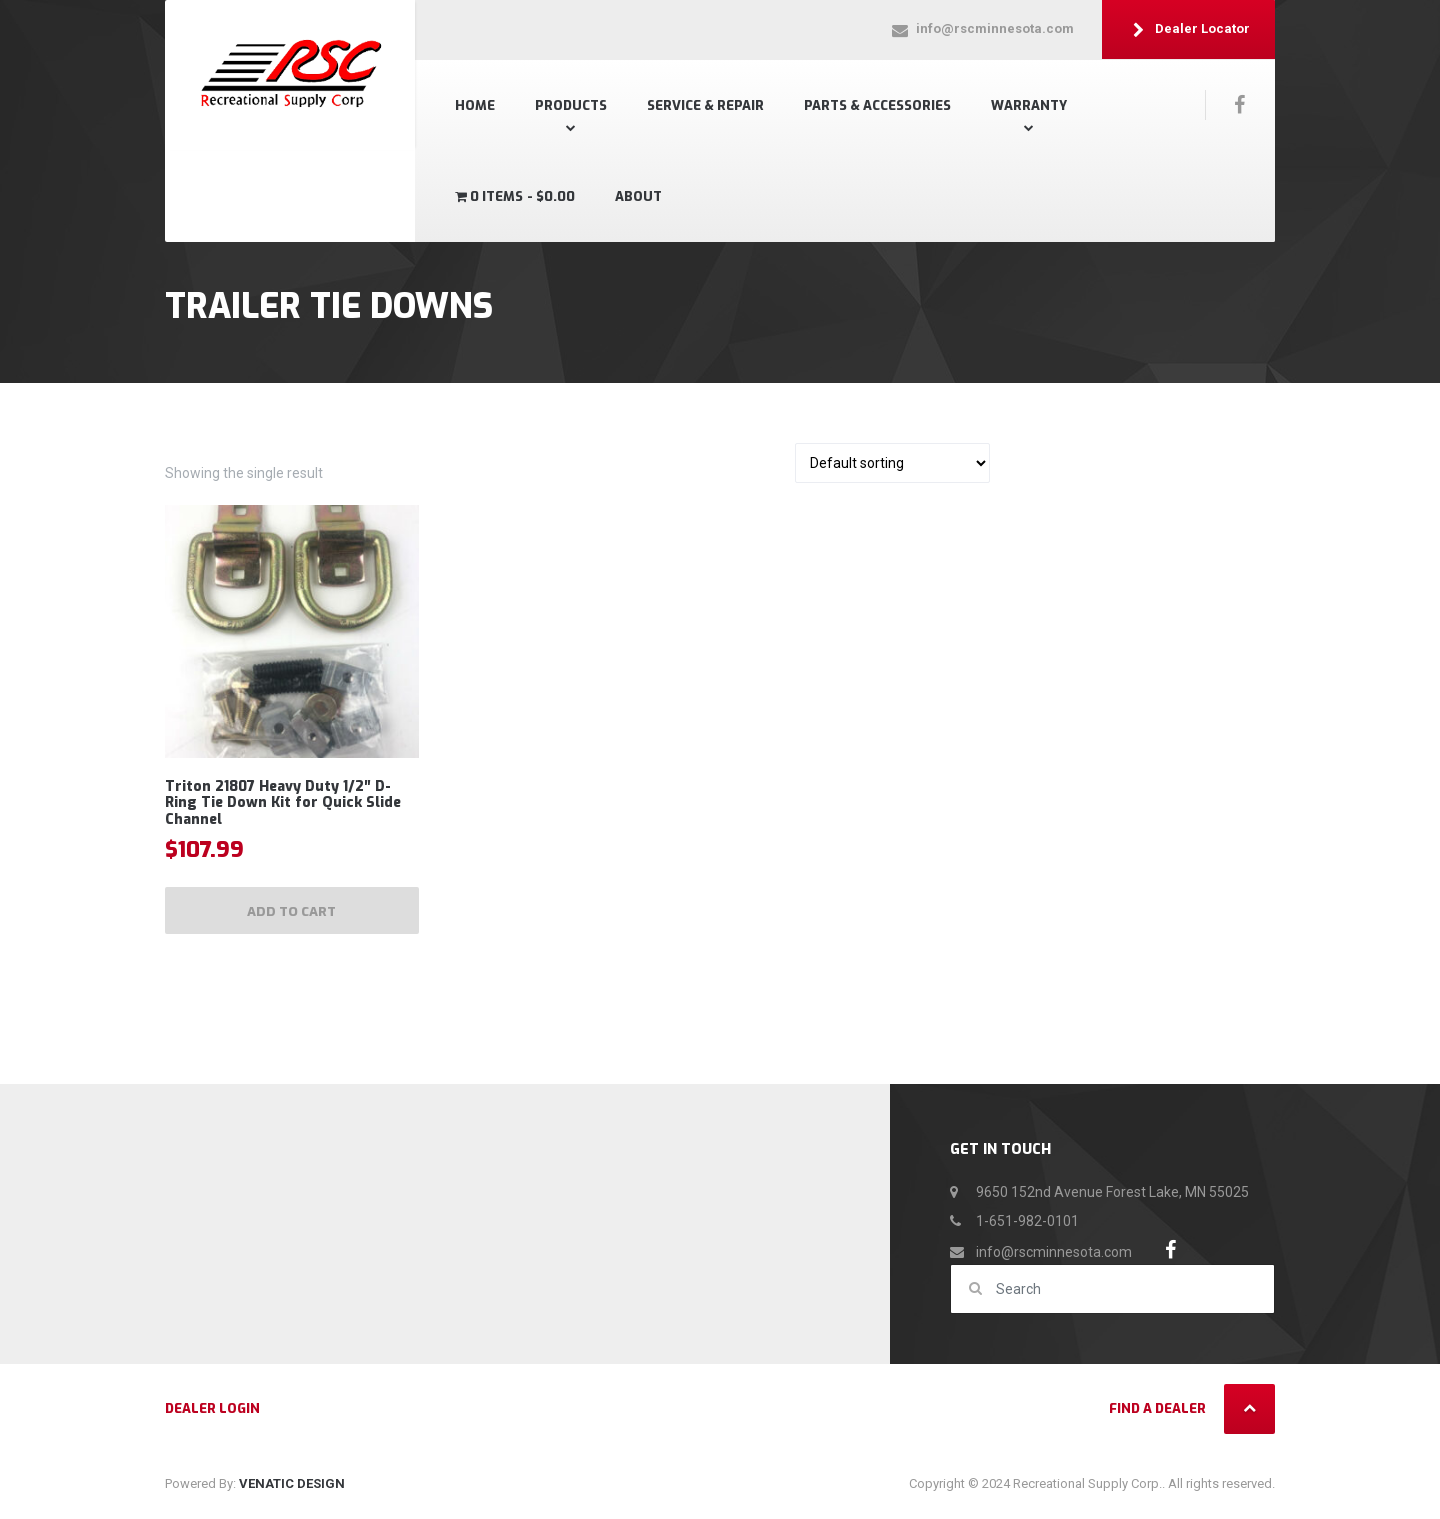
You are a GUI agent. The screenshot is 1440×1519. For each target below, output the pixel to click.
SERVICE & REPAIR (705, 105)
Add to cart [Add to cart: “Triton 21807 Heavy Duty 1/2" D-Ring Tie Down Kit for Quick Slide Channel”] (291, 914)
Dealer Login (212, 1413)
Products (571, 105)
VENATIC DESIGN (292, 1488)
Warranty (1029, 105)
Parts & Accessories (877, 105)
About (638, 196)
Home (475, 105)
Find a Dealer (1157, 1413)
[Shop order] (892, 463)
